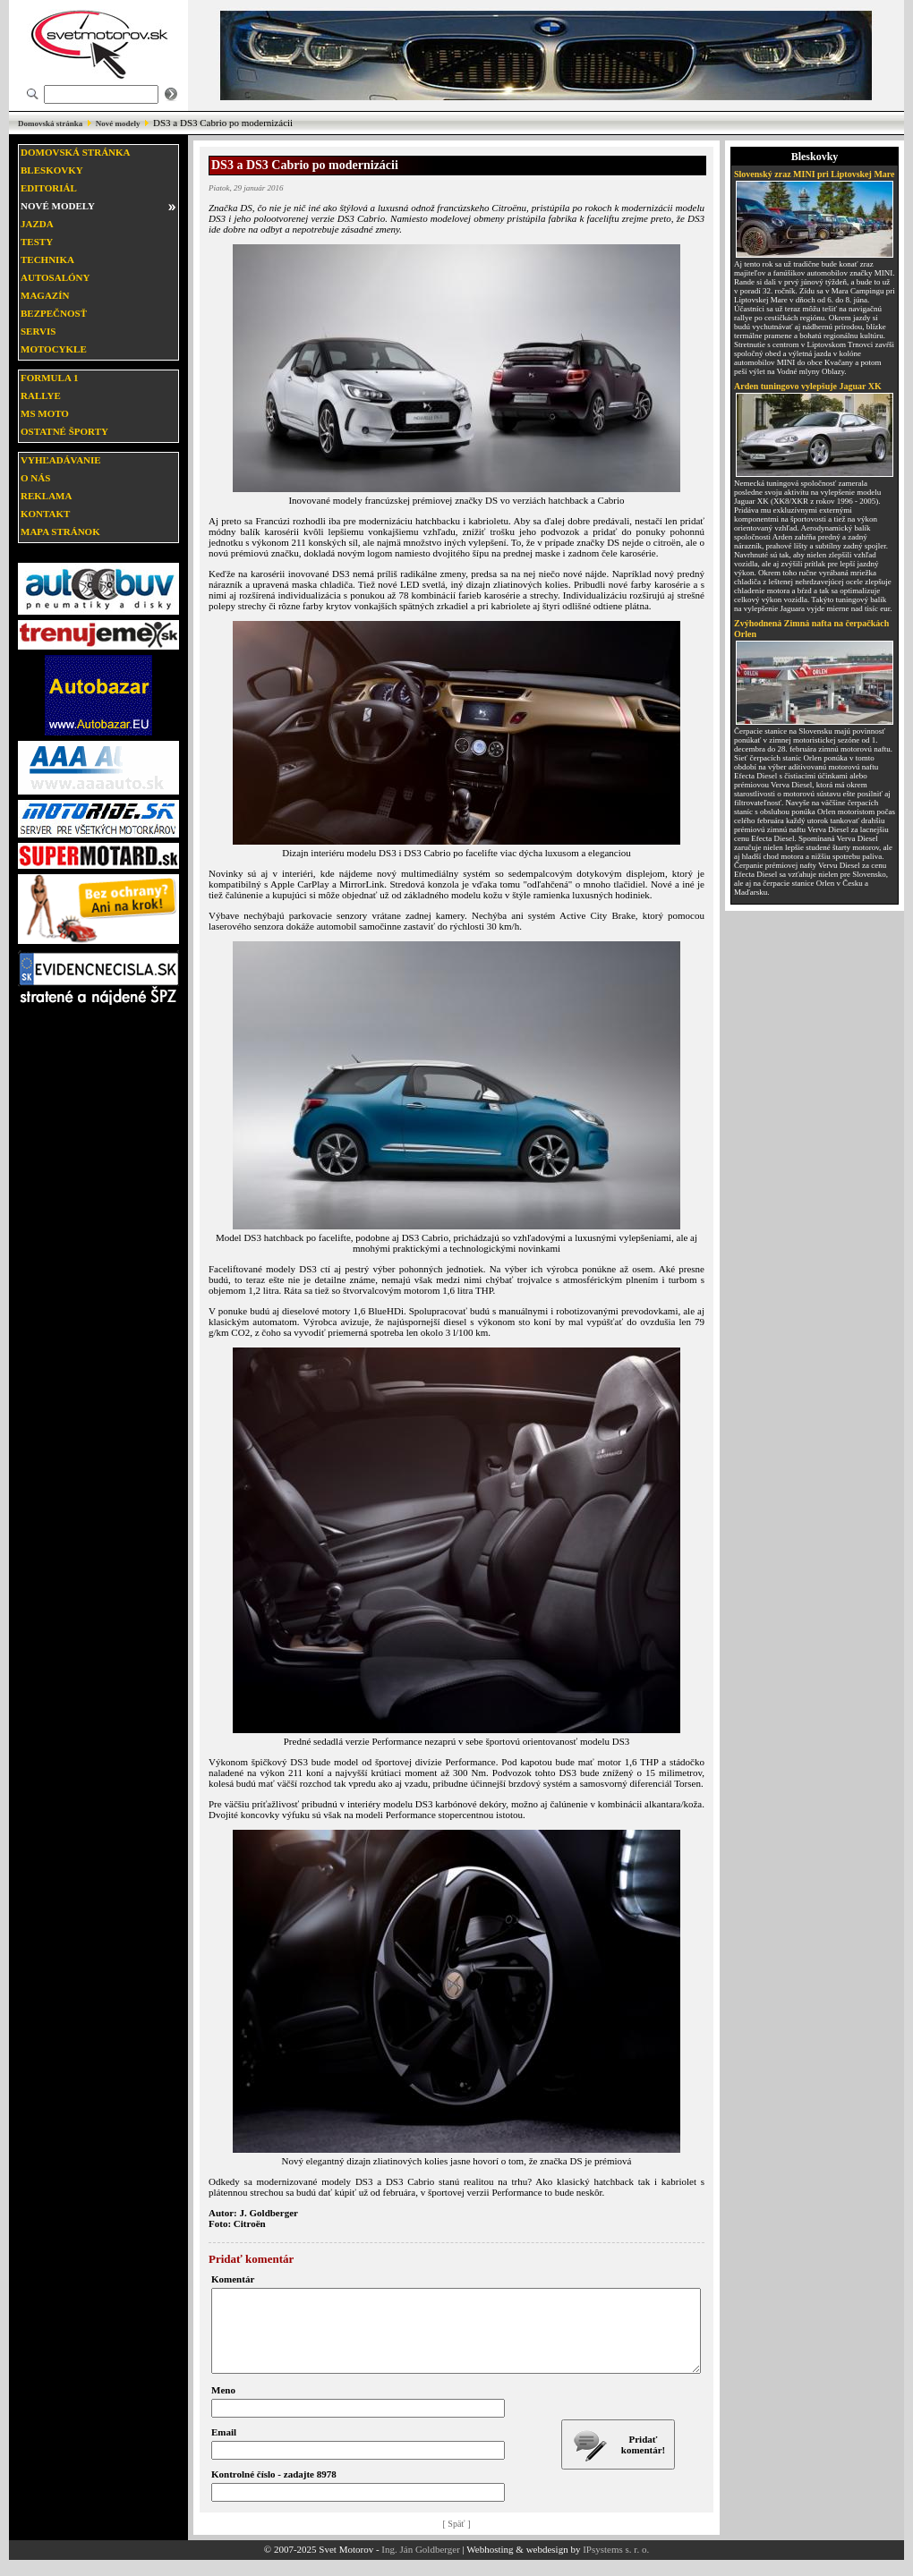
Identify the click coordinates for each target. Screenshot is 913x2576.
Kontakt (45, 513)
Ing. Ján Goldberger (420, 2565)
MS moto (45, 413)
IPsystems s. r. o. (616, 2565)
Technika (47, 259)
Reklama (46, 495)
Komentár (232, 2279)
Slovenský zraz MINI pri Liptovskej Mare (814, 174)
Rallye (41, 395)
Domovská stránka (50, 123)
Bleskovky (52, 170)
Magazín (45, 295)
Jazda (37, 223)
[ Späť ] (457, 2540)
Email (223, 2448)
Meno (223, 2406)
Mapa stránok (60, 531)
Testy (37, 241)
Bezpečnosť (54, 313)
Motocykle (54, 349)
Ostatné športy (64, 431)
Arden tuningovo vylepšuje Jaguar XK (808, 386)
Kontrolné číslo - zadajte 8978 (274, 2490)
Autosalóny (55, 277)
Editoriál (49, 188)
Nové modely (118, 123)
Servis (38, 331)
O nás (35, 477)
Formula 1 (49, 377)
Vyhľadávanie (61, 460)
